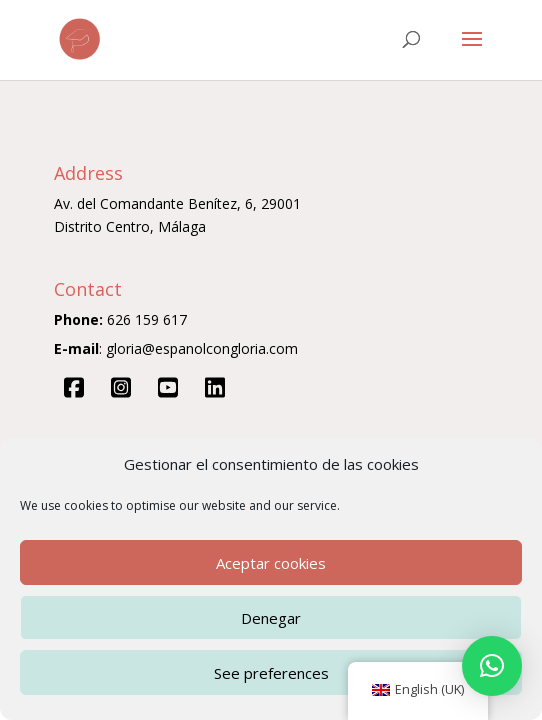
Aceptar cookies (271, 563)
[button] (492, 666)
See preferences (271, 673)
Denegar (271, 618)
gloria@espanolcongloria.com (202, 348)
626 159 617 (147, 319)
